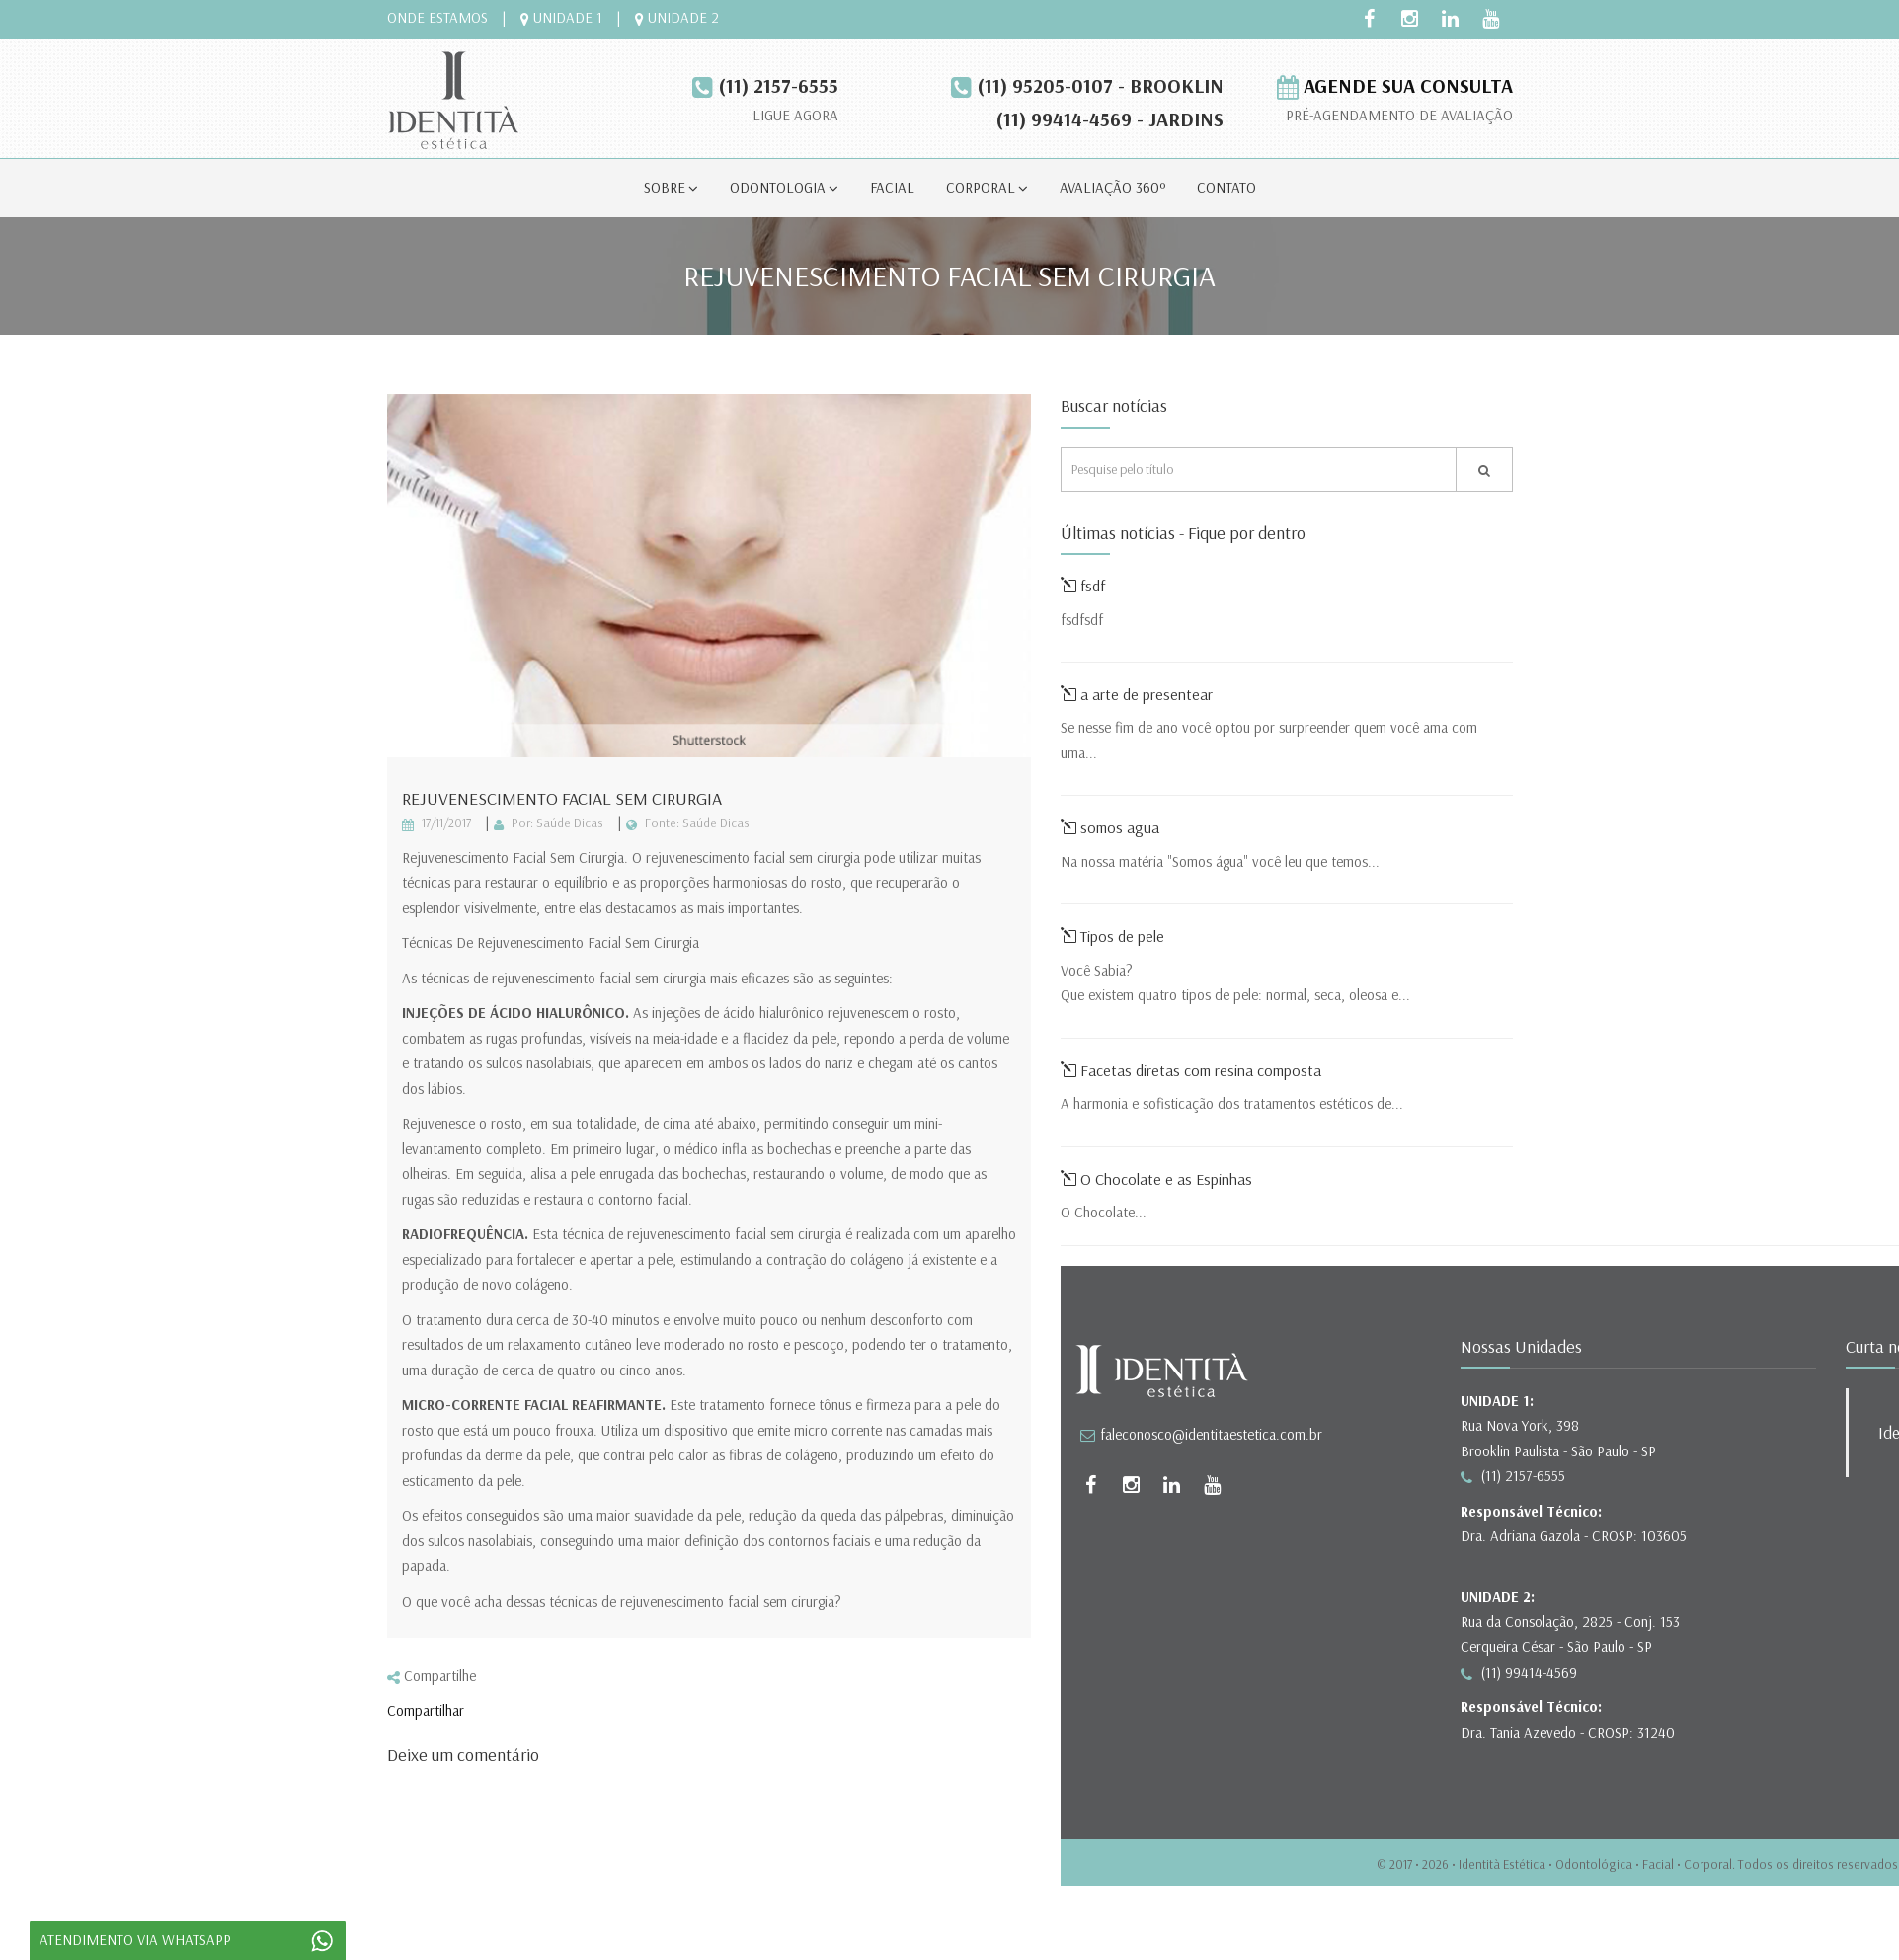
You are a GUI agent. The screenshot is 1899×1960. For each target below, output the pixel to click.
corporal (987, 187)
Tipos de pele (1112, 936)
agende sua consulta (1395, 85)
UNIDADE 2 (677, 17)
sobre (671, 187)
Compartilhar (425, 1710)
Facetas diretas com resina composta (1193, 1070)
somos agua (1110, 827)
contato (1226, 187)
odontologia (784, 187)
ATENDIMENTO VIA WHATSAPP (193, 1941)
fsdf (1083, 585)
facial (892, 187)
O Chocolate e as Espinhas (1156, 1179)
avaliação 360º (1112, 187)
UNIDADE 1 (561, 17)
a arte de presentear (1137, 694)
